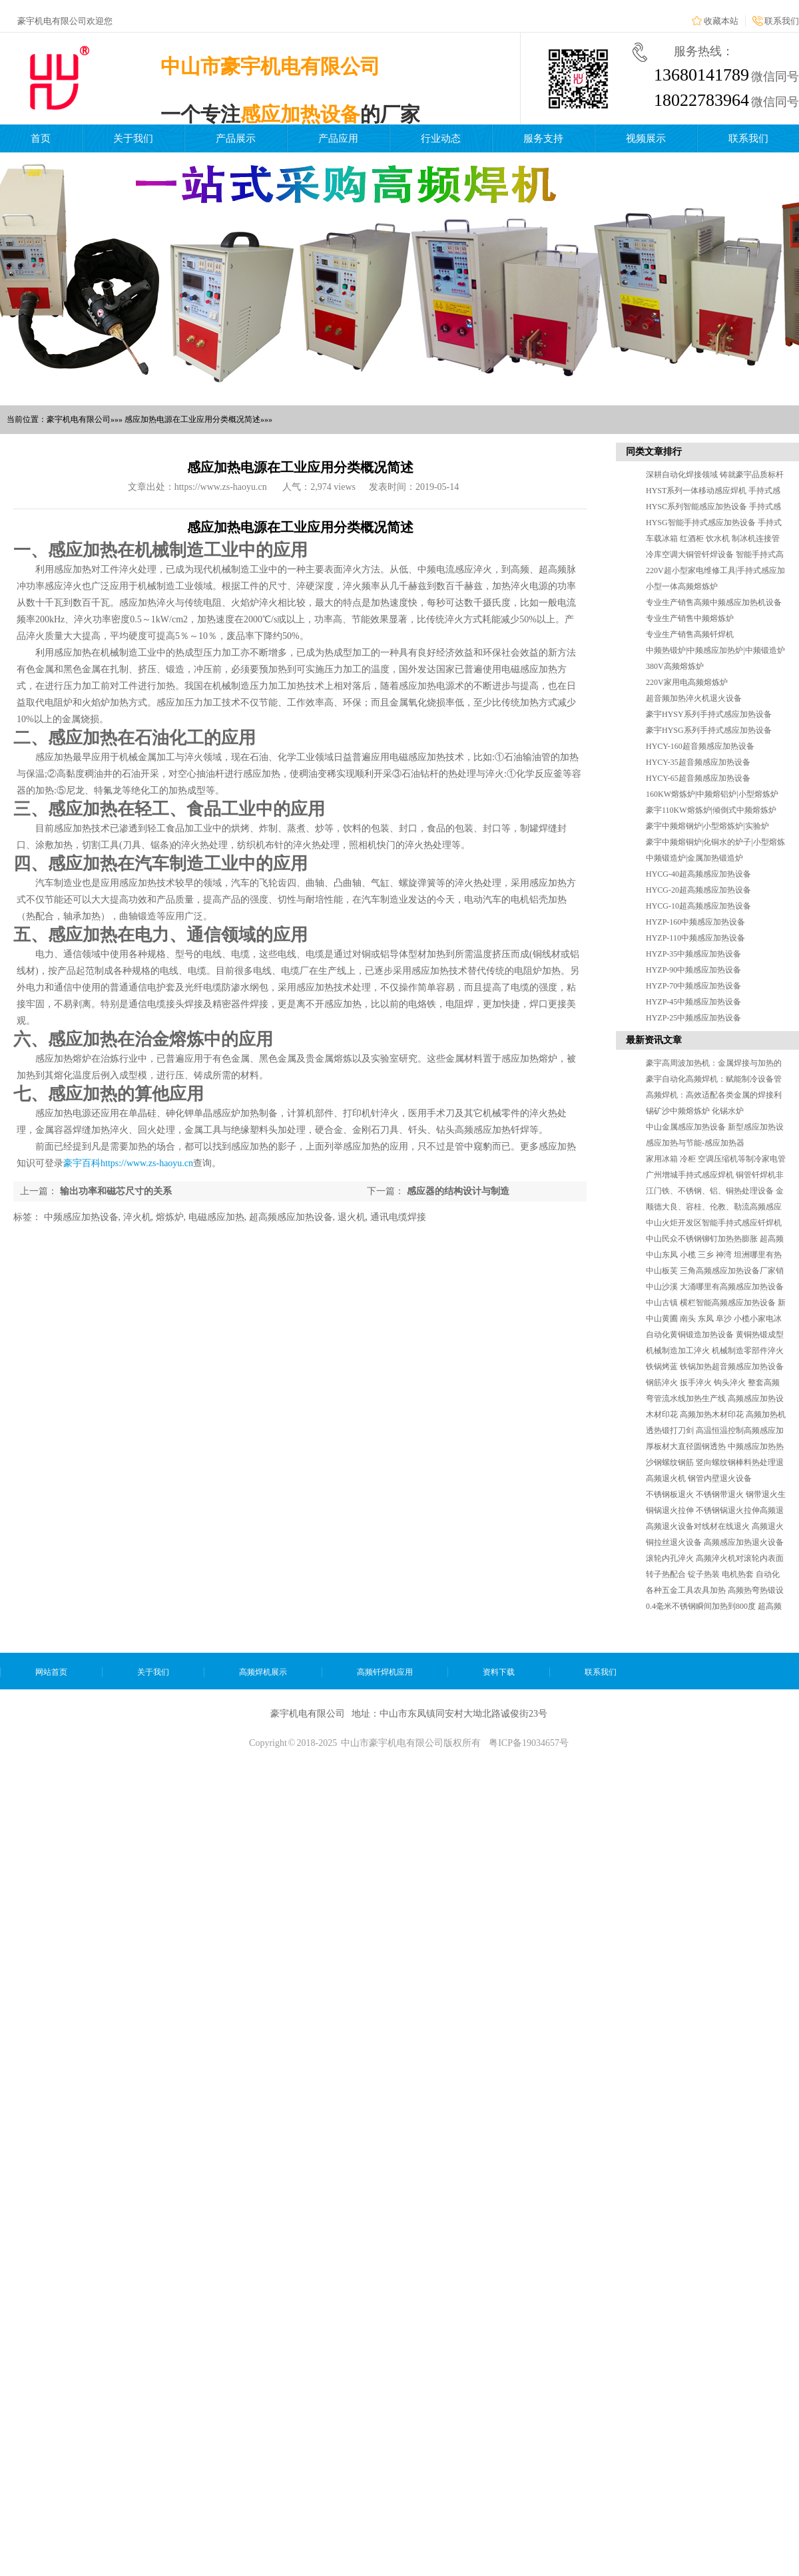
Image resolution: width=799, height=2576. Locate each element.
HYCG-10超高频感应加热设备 (698, 906)
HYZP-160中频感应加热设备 (695, 922)
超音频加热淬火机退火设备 (694, 698)
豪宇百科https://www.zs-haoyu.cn (128, 1163)
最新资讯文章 (654, 1040)
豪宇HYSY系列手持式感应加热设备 (709, 714)
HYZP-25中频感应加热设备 (693, 1017)
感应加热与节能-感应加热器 (695, 1143)
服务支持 (543, 138)
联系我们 (781, 21)
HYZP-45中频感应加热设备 (693, 1001)
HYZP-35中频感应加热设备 (693, 954)
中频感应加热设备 (81, 1217)
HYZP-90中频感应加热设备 (693, 969)
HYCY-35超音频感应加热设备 (698, 762)
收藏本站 (721, 21)
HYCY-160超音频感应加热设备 (700, 746)
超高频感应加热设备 (291, 1217)
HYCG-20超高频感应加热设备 (698, 890)
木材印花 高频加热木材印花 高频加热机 (716, 1414)
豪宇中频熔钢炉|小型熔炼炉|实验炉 (707, 826)
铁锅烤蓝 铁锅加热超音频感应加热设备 (715, 1366)
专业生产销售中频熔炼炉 (690, 618)
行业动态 (441, 138)
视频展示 (646, 138)
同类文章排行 (654, 452)
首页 (41, 138)
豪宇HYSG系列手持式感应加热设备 (709, 730)
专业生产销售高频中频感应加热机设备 (714, 602)
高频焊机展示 (263, 1672)
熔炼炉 (170, 1217)
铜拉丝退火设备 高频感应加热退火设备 (715, 1542)
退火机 (352, 1217)
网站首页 (51, 1672)
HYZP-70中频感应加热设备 (693, 985)
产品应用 (338, 138)
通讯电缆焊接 (398, 1217)
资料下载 (499, 1672)
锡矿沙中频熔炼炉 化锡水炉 (695, 1111)
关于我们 (133, 138)
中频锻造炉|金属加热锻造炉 (694, 858)
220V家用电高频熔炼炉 (687, 682)
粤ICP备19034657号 (529, 1743)
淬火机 (137, 1217)
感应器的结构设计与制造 (458, 1191)
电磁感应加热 (216, 1217)
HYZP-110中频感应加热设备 (695, 938)
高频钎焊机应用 (385, 1672)
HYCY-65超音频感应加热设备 (698, 778)
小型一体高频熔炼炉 (682, 586)
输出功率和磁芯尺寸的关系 (116, 1191)
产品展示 (236, 138)
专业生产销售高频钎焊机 (690, 634)
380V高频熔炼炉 (675, 666)
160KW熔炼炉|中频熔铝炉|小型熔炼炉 (712, 794)
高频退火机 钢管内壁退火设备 (699, 1478)
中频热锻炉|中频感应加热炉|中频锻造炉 (715, 650)
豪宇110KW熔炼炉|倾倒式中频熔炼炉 (711, 810)
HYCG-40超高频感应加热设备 (698, 874)
